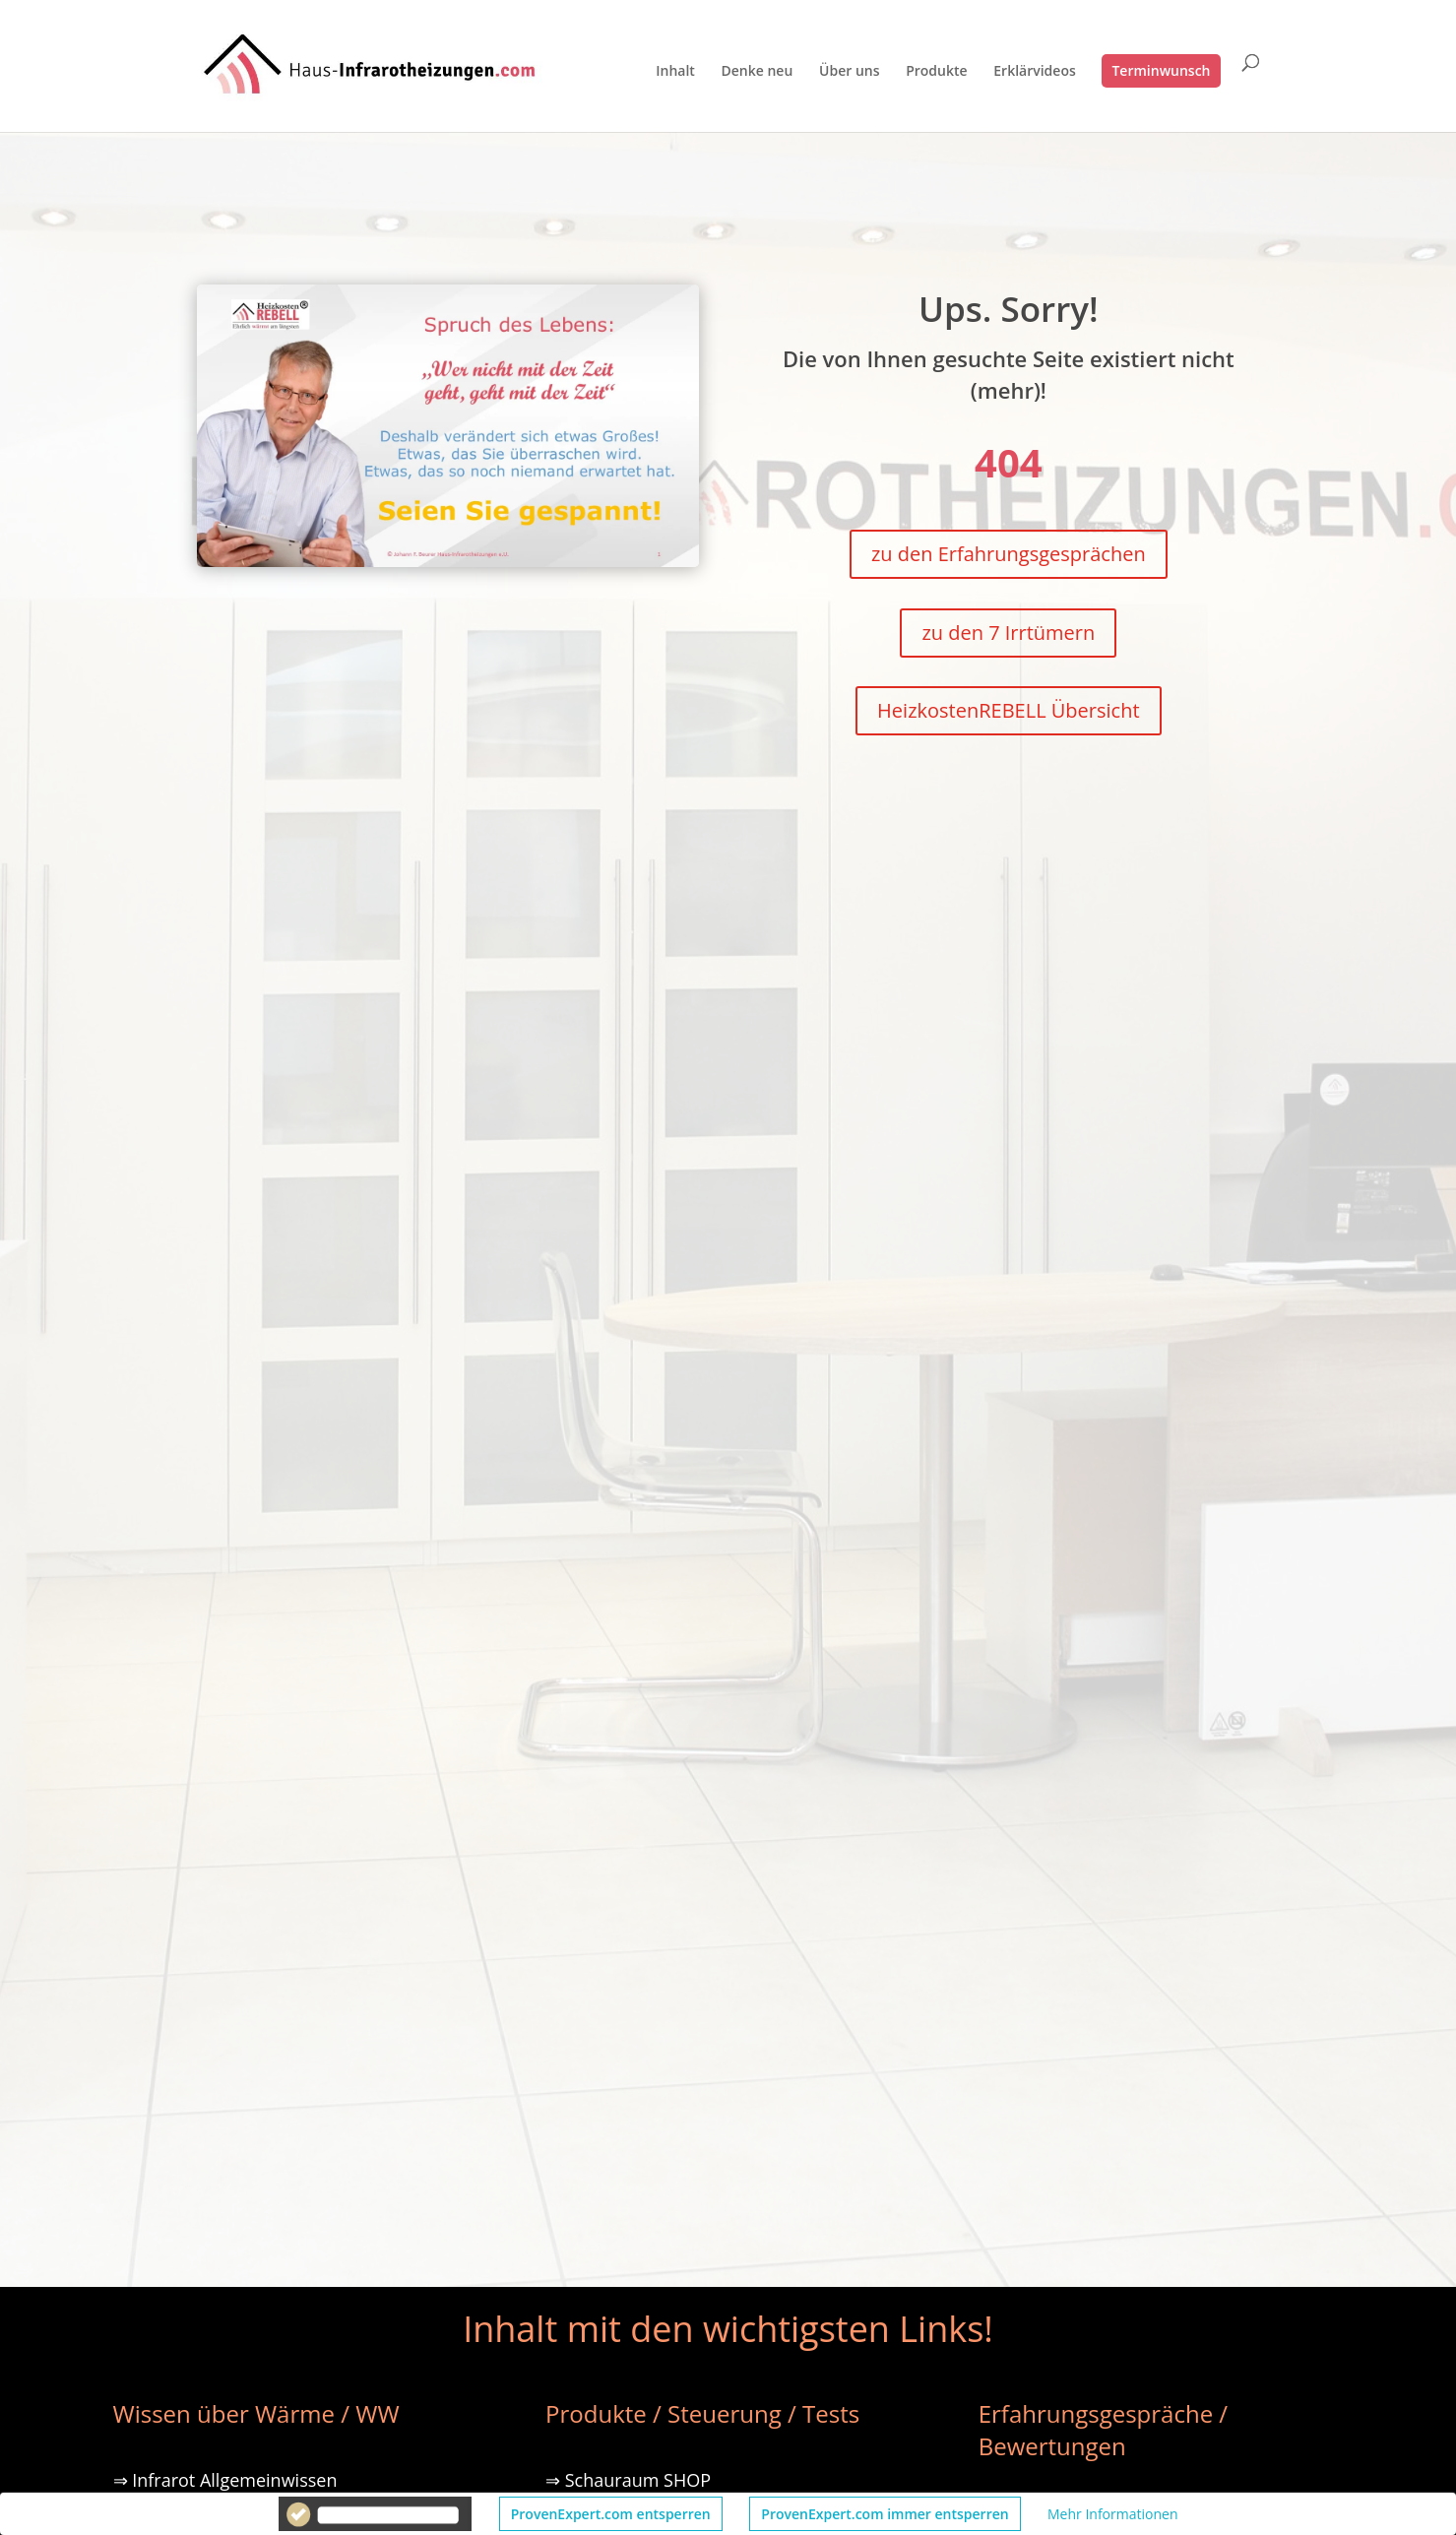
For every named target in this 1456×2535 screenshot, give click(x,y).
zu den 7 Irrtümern (1008, 632)
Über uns (849, 72)
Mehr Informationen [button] (1112, 2513)
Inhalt (675, 72)
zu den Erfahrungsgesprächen (1008, 553)
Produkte (936, 72)
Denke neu (757, 72)
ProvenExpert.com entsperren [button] (611, 2513)
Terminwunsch (1160, 70)
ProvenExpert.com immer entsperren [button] (884, 2513)
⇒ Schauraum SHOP (628, 2480)
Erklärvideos (1034, 72)
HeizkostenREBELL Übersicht (1008, 710)
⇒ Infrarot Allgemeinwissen (225, 2480)
